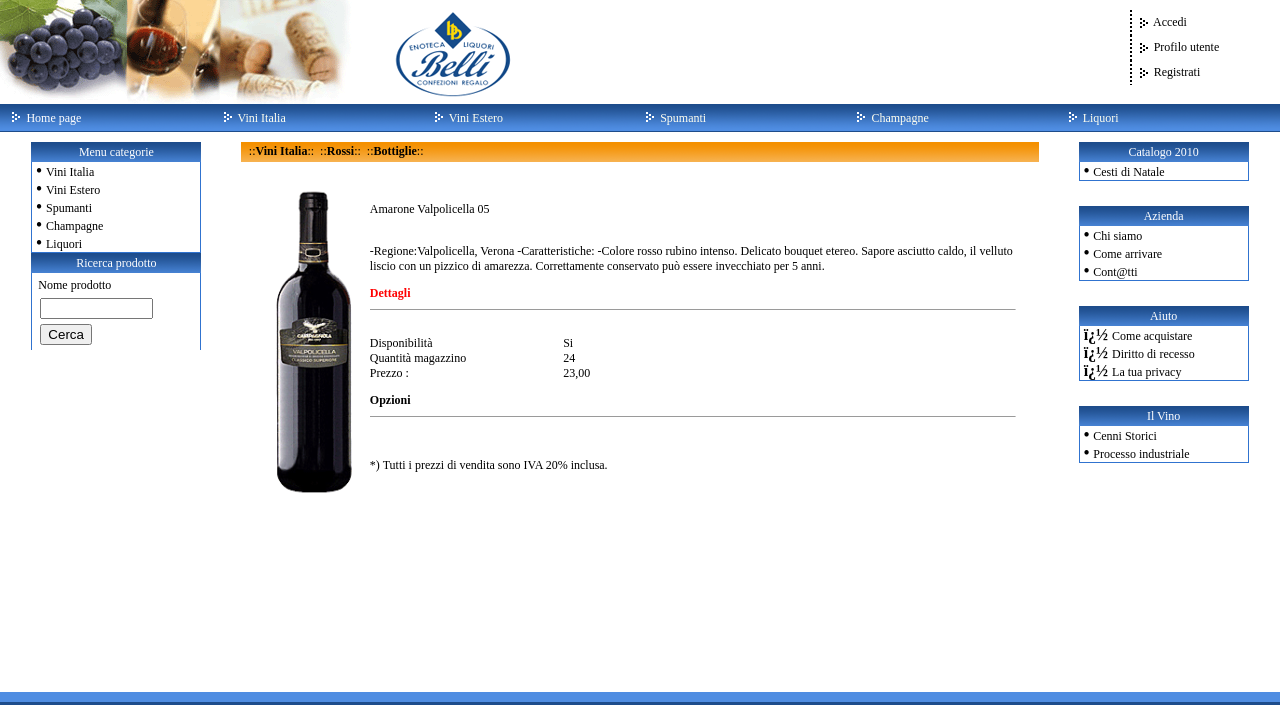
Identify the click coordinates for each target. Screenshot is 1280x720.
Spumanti (69, 208)
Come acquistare (1152, 336)
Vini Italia (70, 172)
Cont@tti (1115, 272)
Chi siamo (1117, 236)
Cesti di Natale (1128, 172)
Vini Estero (73, 190)
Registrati (1177, 72)
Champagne (74, 226)
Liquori (64, 244)
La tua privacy (1146, 372)
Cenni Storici (1125, 436)
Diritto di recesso (1153, 354)
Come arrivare (1127, 254)
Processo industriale (1141, 454)
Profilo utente (1187, 47)
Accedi (1170, 22)
